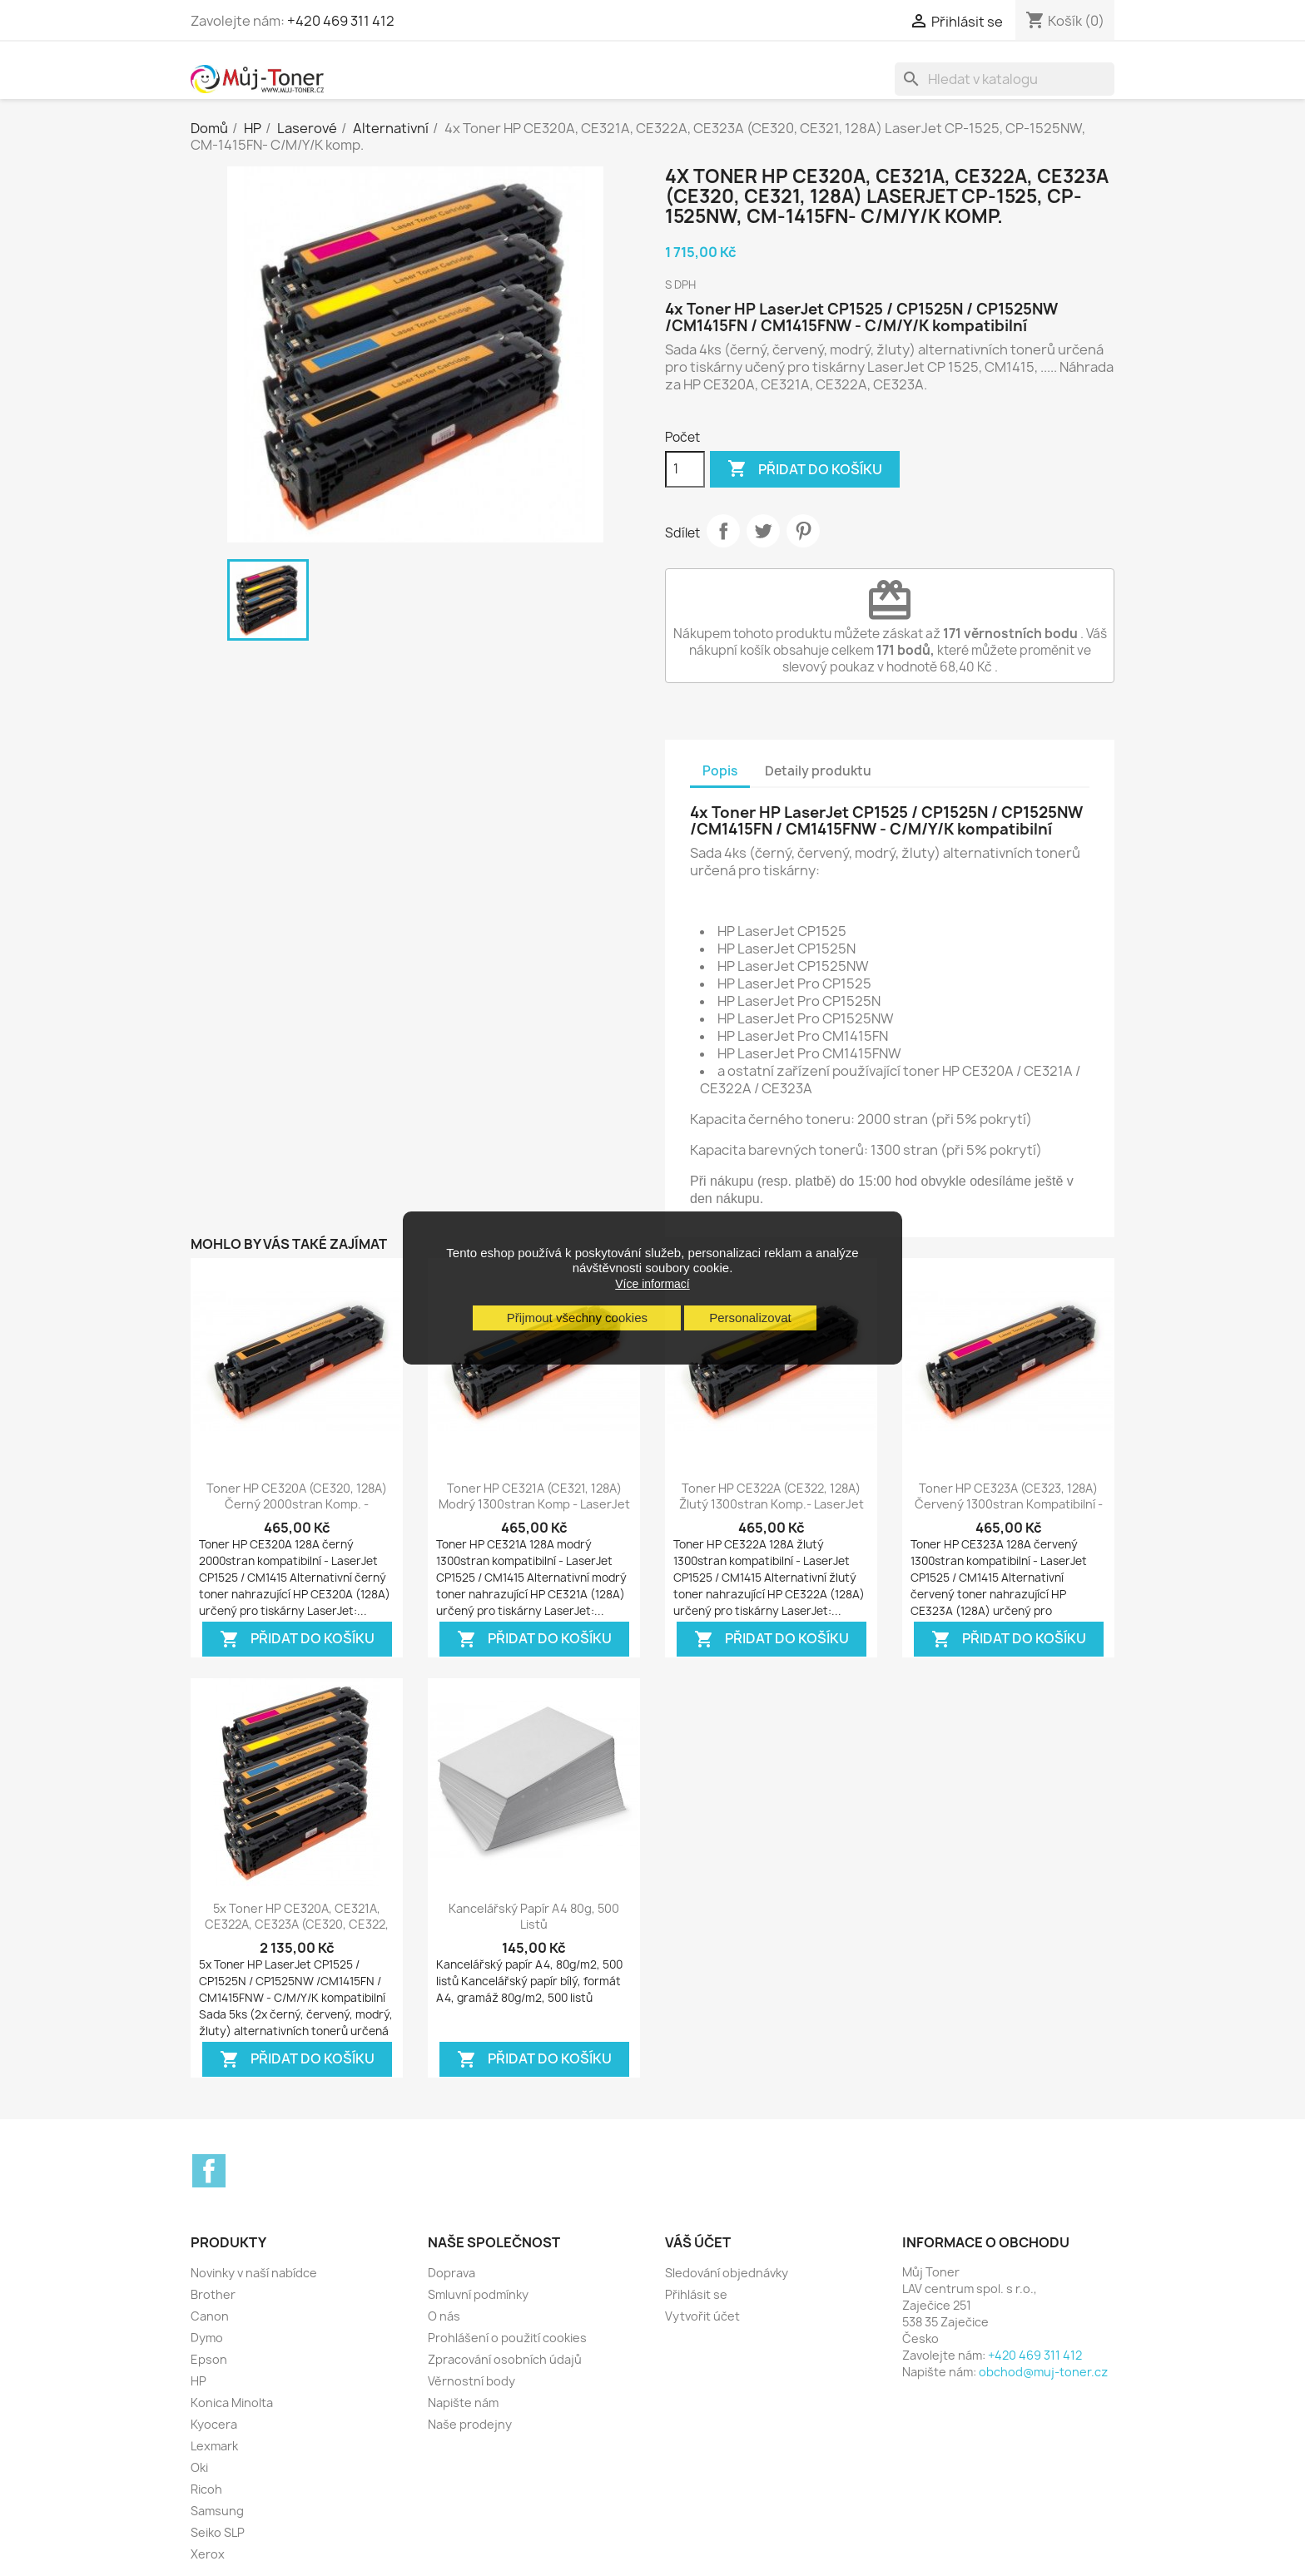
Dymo (207, 2338)
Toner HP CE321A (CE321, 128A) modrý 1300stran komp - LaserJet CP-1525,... (534, 1504)
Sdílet (723, 530)
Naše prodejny (470, 2424)
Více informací (652, 1283)
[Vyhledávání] (1004, 79)
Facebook (209, 2170)
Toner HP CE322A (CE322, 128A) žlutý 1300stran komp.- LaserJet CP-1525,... (771, 1504)
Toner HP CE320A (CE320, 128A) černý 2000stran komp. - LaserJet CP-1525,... (296, 1504)
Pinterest (803, 530)
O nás (444, 2316)
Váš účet (698, 2242)
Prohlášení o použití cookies (507, 2338)
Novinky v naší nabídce (254, 2273)
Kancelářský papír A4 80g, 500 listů (534, 1916)
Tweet (763, 530)
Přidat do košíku (804, 469)
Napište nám (463, 2402)
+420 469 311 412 (340, 21)
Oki (199, 2467)
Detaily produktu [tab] (818, 771)
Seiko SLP (218, 2532)
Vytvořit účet (702, 2316)
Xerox (208, 2554)
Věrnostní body (471, 2381)
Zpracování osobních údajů (505, 2359)
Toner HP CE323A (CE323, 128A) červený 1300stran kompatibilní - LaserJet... (1009, 1504)
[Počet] (685, 469)
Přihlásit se (696, 2294)
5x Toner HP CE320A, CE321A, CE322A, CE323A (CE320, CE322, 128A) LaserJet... (297, 1924)
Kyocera (214, 2424)
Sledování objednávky (726, 2273)
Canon (210, 2316)
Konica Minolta (232, 2402)
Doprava (451, 2273)
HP (198, 2381)
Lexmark (214, 2446)
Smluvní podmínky (478, 2294)
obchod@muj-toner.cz (1043, 2372)
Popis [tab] (719, 771)
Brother (213, 2294)
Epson (209, 2359)
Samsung (217, 2511)
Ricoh (206, 2489)
